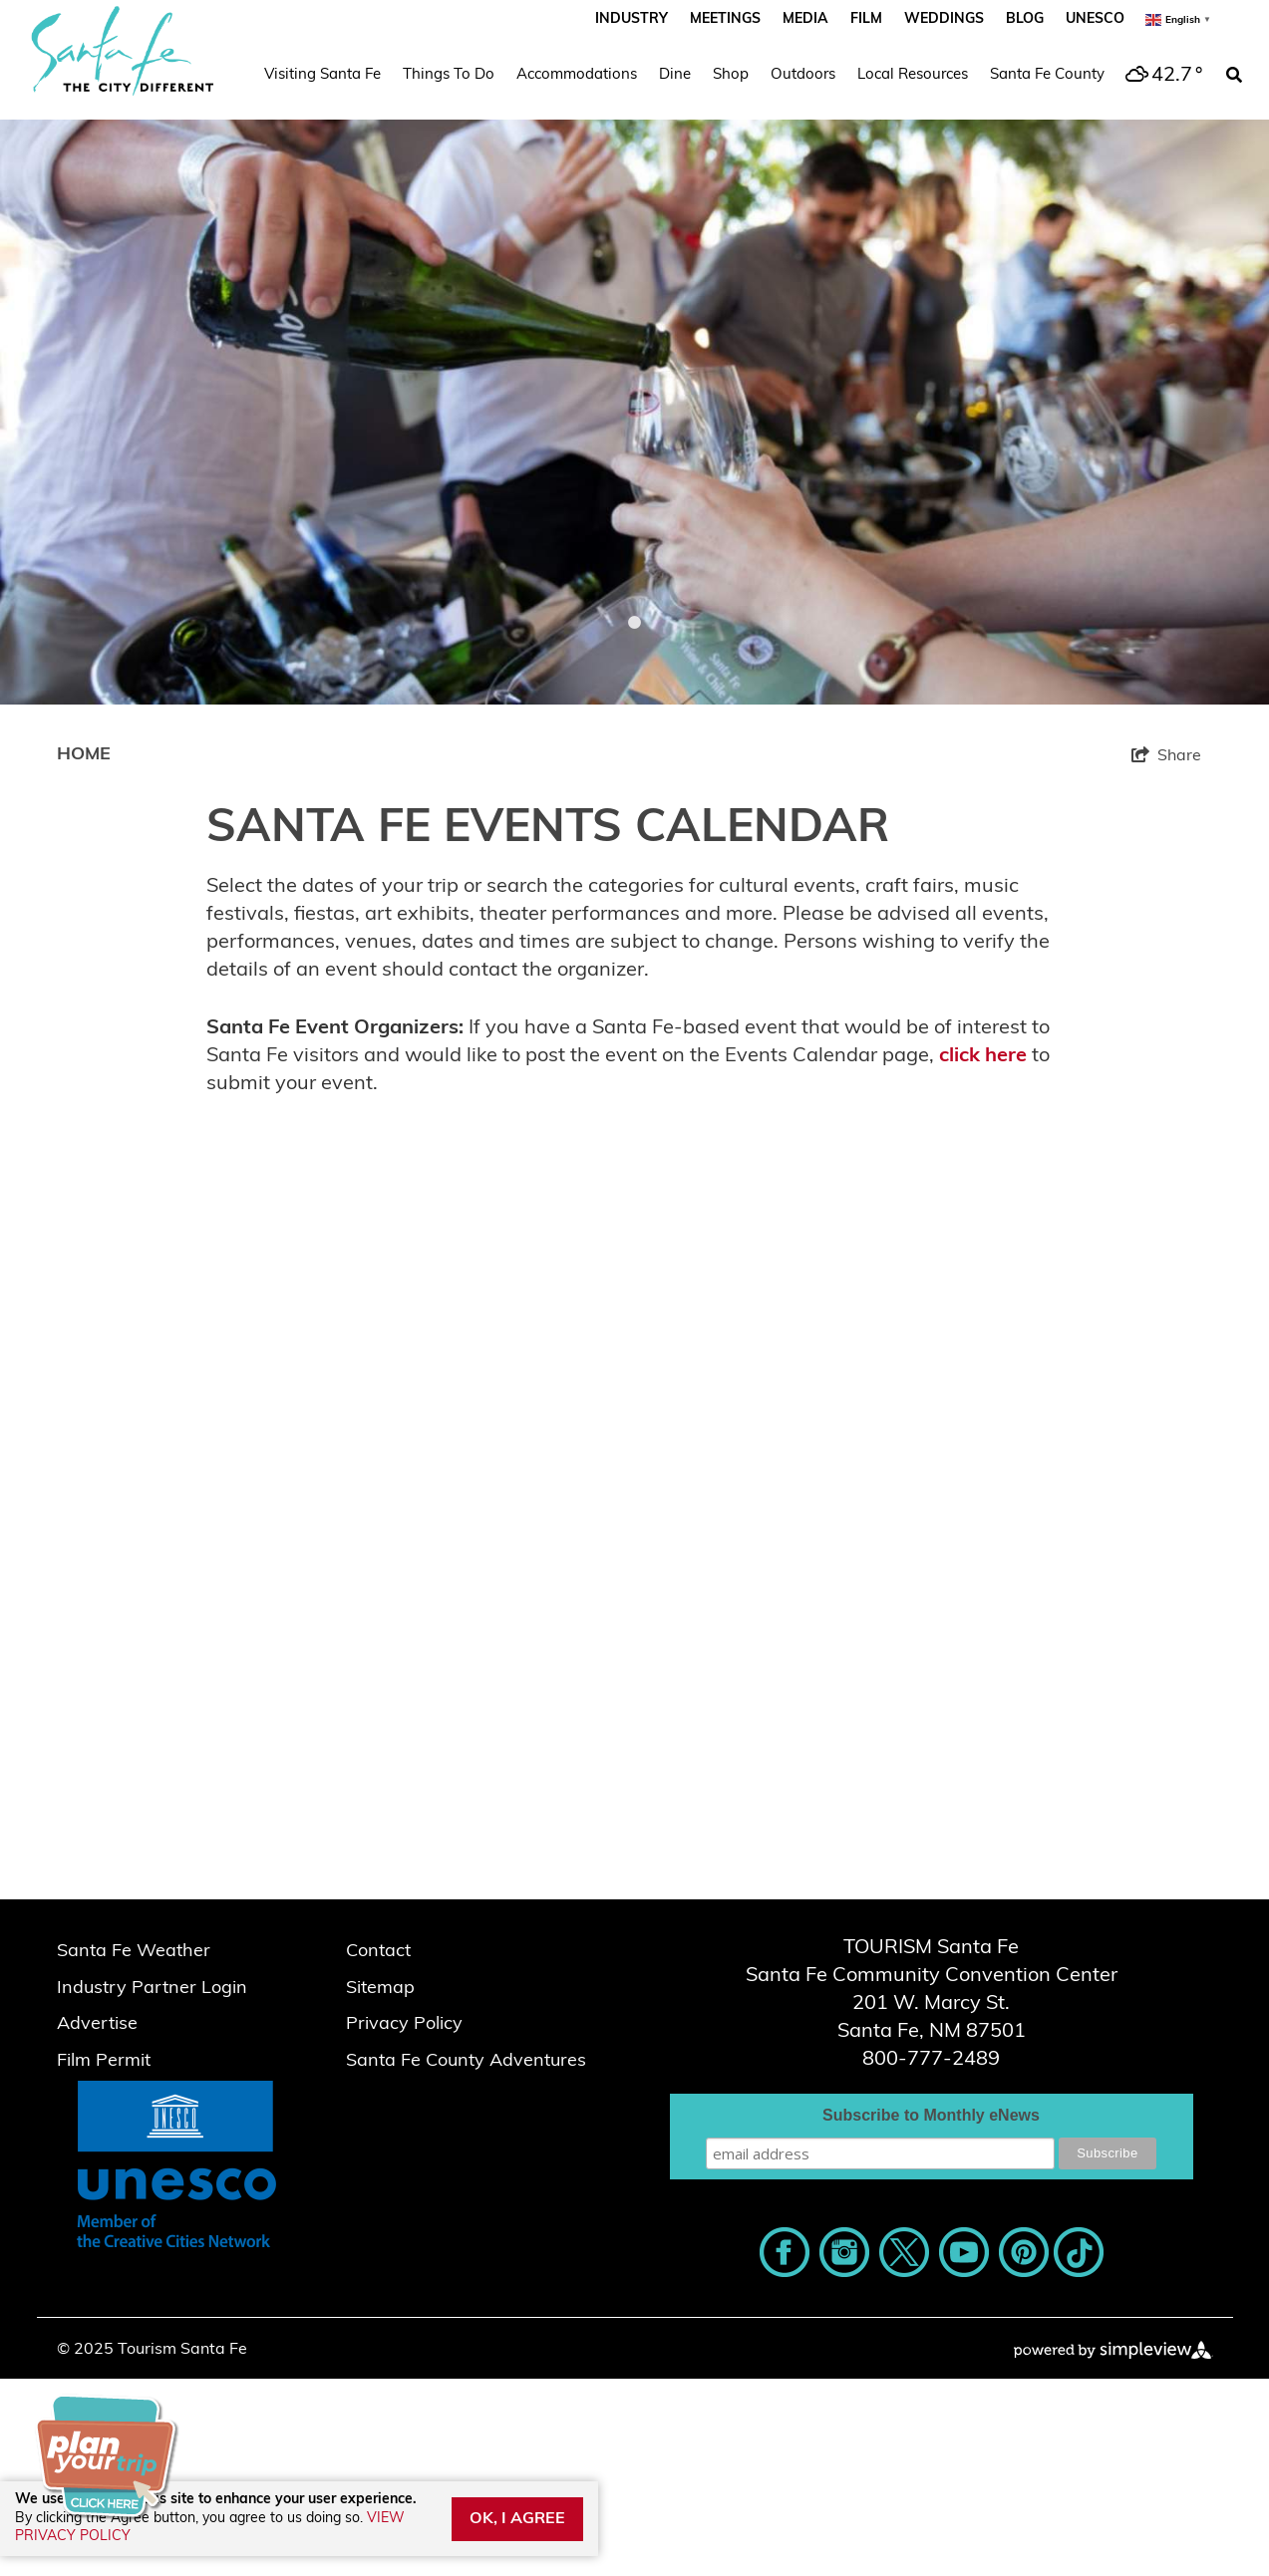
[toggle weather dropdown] (1161, 76)
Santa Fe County (1047, 75)
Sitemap (380, 1988)
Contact (378, 1951)
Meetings (725, 19)
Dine (675, 75)
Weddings (944, 19)
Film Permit (104, 2061)
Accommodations (576, 75)
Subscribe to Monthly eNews (931, 2115)
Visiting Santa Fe (322, 75)
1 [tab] (635, 623)
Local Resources (912, 75)
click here (983, 1056)
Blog (1025, 19)
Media (805, 19)
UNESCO (1095, 19)
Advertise (97, 2024)
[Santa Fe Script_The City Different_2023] (122, 51)
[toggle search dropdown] (1234, 76)
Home (84, 754)
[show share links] (1166, 755)
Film (866, 19)
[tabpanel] (634, 352)
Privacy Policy (404, 2024)
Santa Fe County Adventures (466, 2061)
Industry (631, 19)
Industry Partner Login (152, 1988)
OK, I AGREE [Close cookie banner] (517, 2519)
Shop (731, 75)
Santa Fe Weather (133, 1951)
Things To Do (448, 75)
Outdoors (803, 75)
